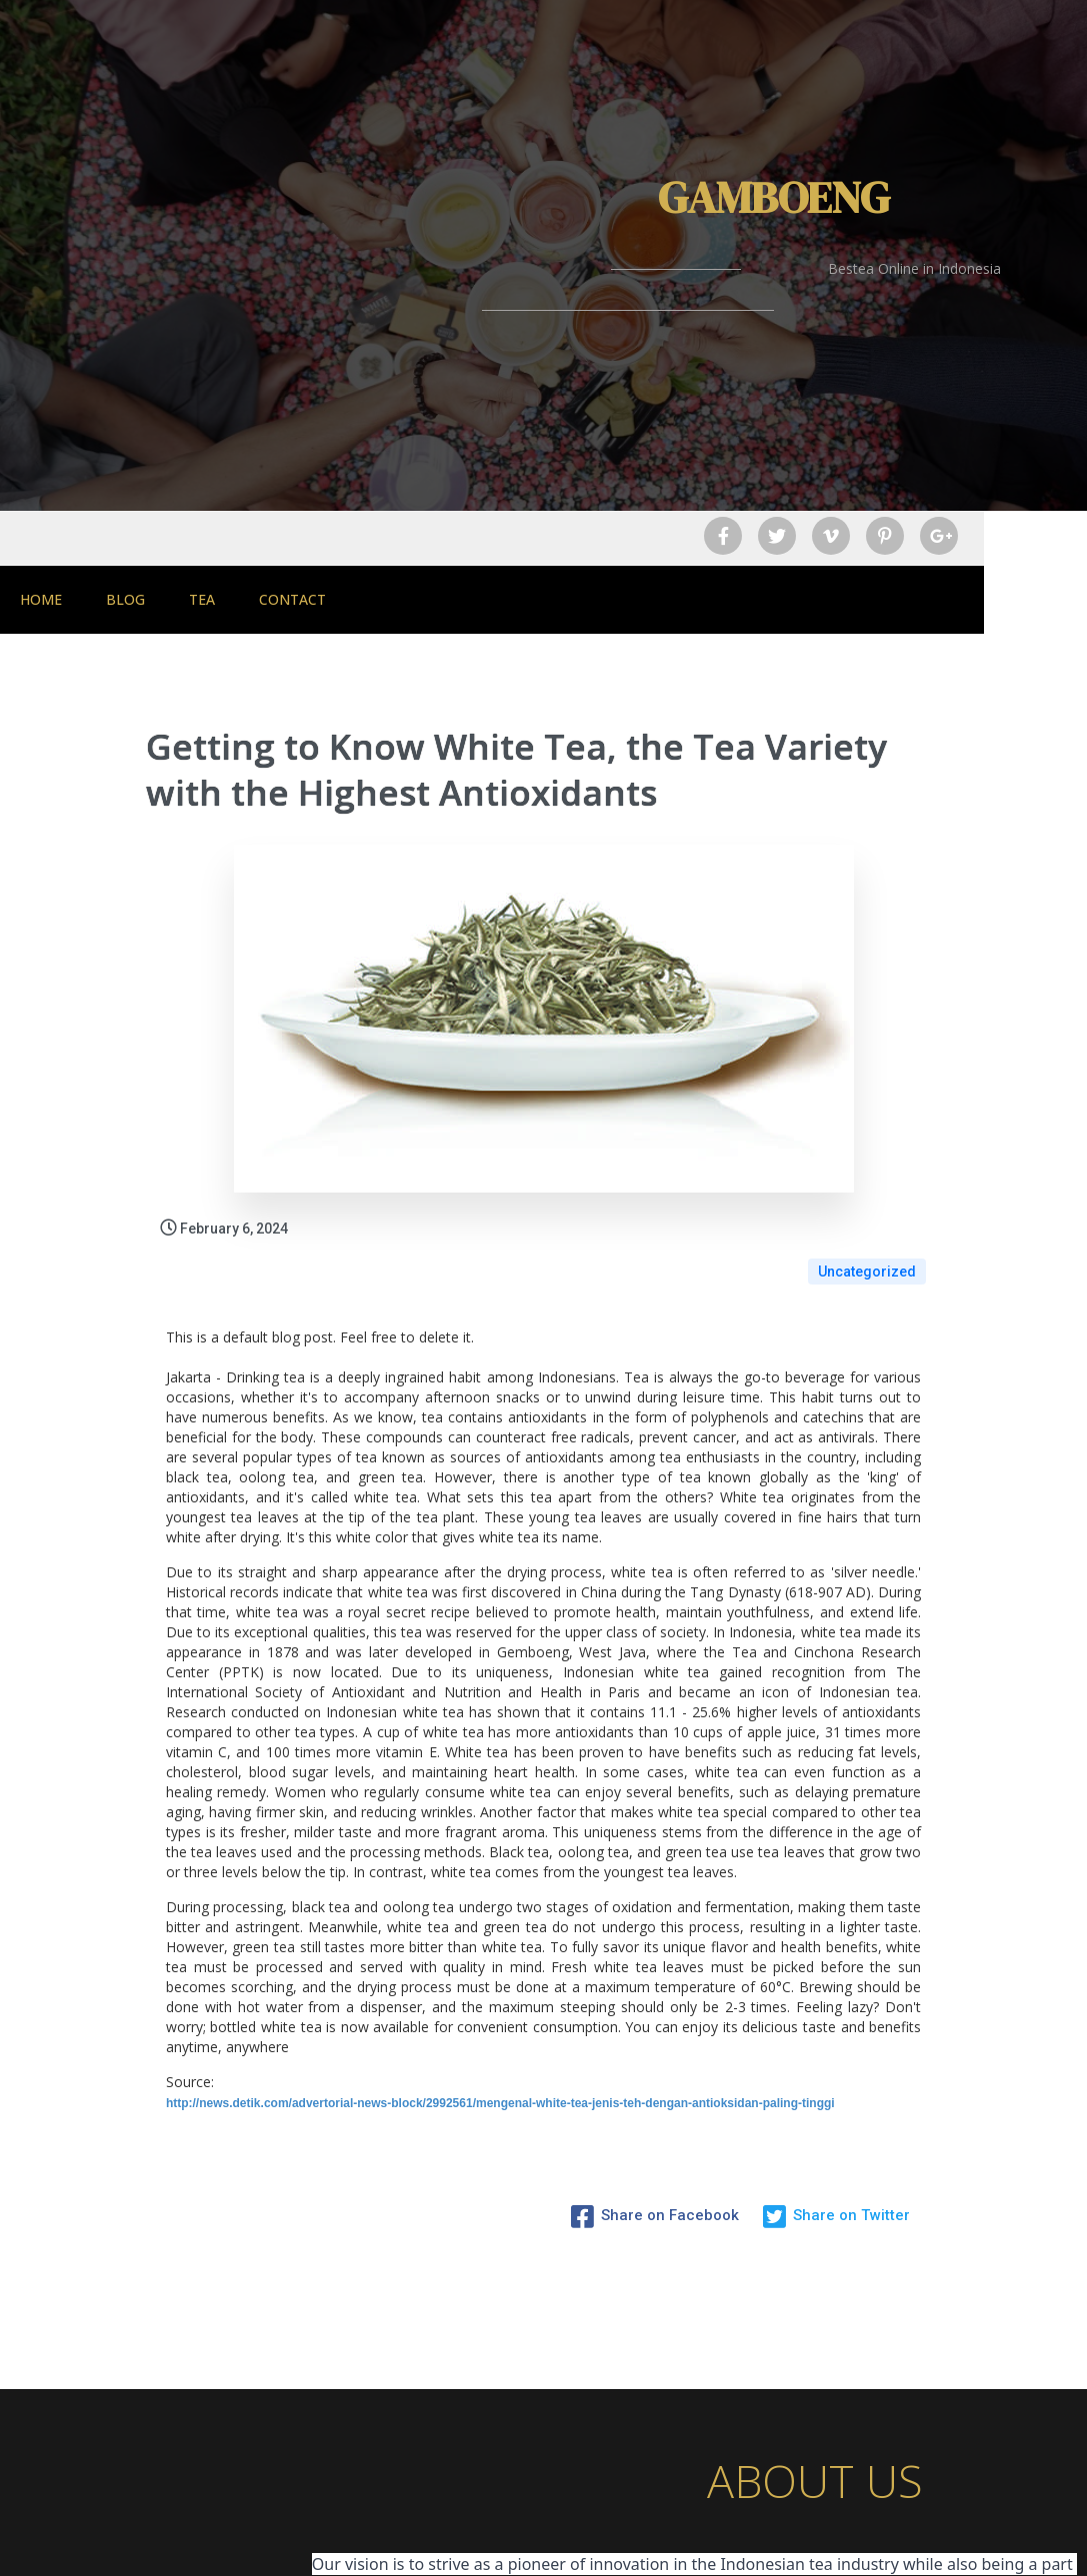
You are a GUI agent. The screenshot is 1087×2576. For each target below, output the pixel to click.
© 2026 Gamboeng (544, 2544)
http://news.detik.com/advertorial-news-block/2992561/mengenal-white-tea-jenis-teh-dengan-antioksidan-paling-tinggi (500, 1964)
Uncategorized (867, 1132)
